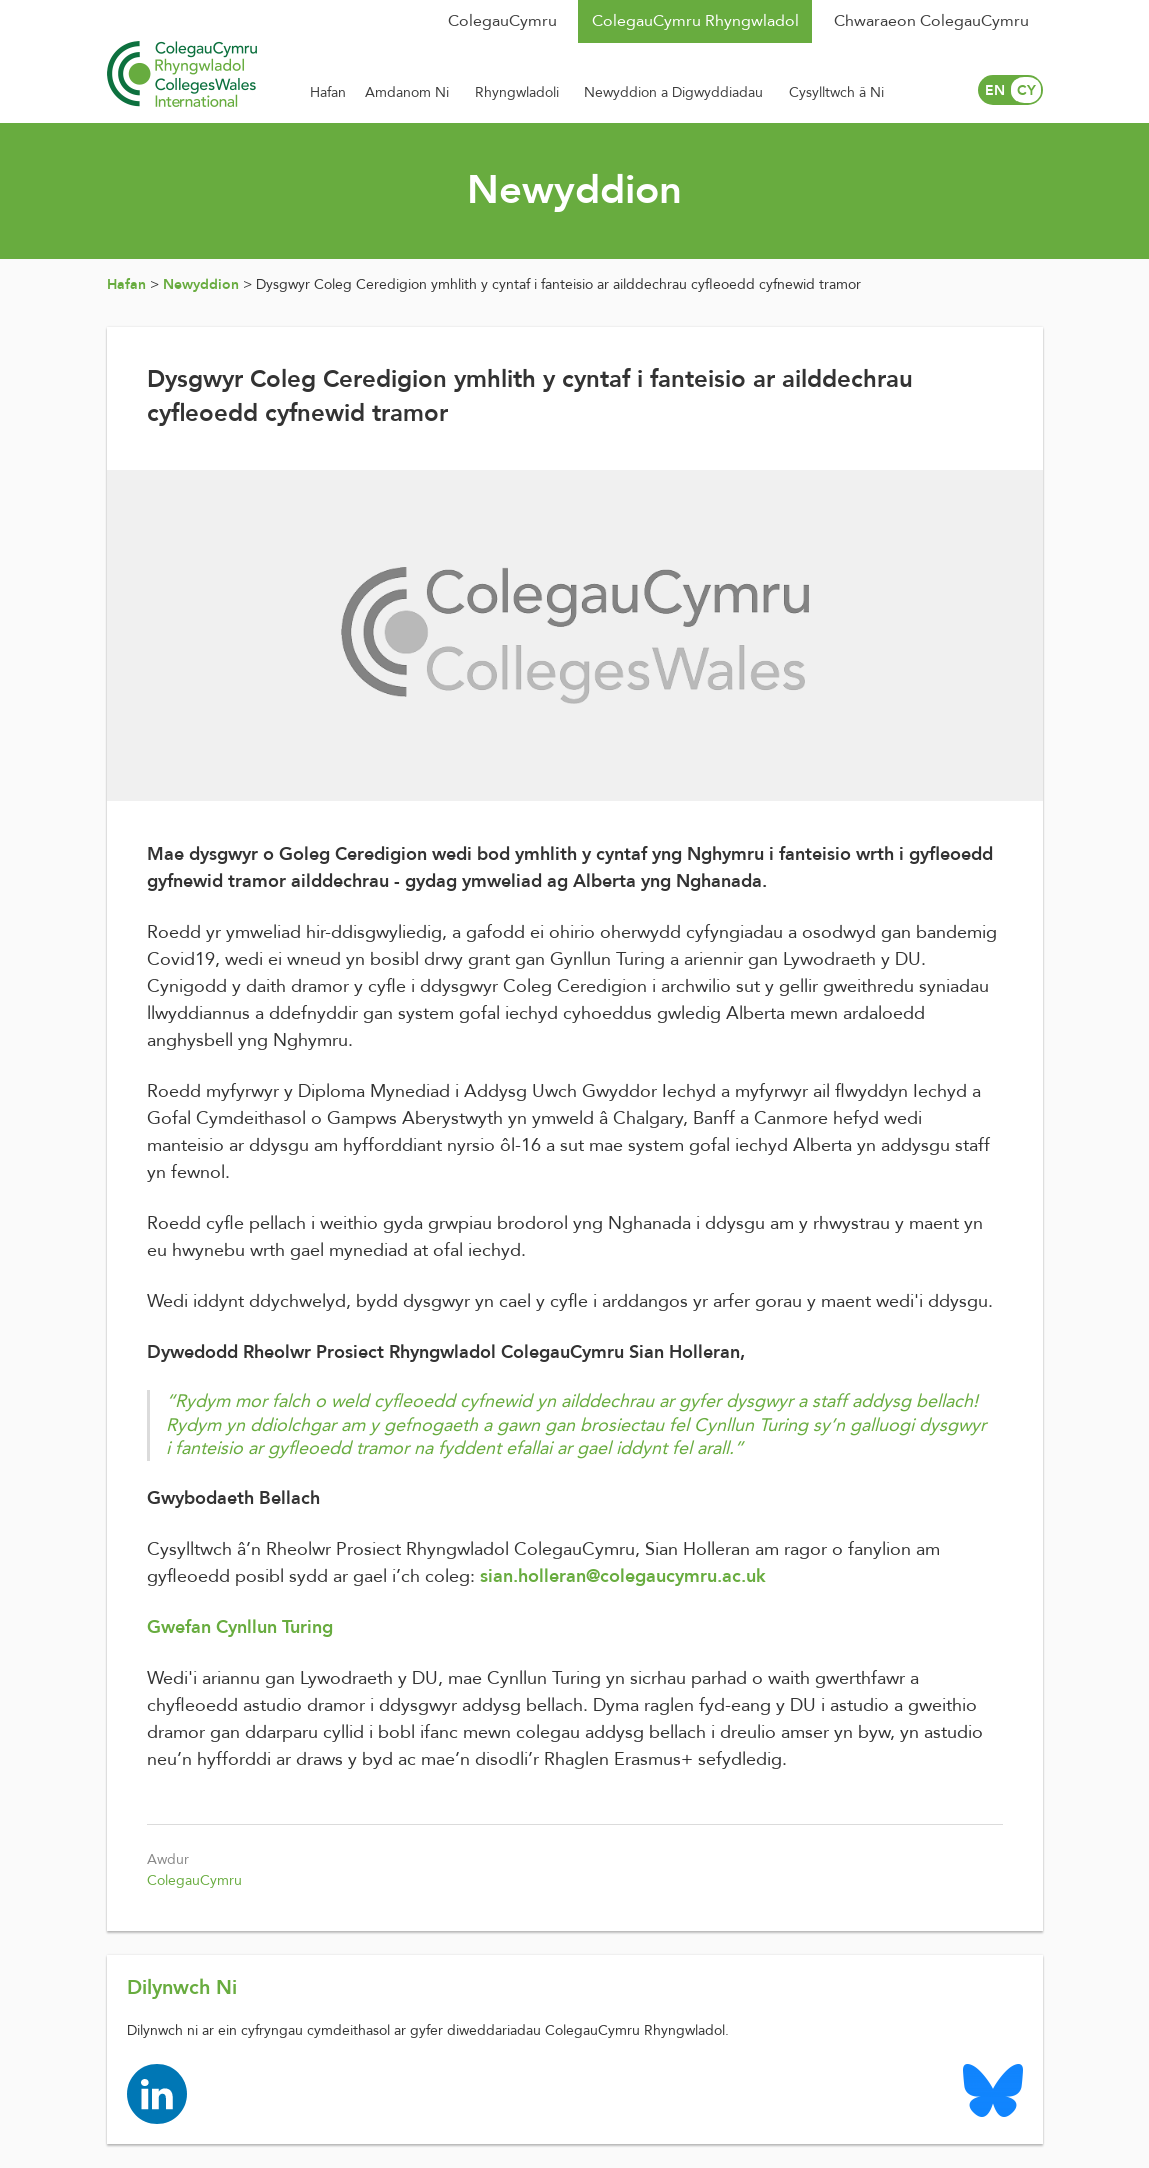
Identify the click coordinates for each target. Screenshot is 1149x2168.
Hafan (126, 284)
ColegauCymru (502, 21)
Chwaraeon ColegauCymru (931, 21)
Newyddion (201, 284)
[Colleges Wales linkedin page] (157, 2093)
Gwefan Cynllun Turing (240, 1627)
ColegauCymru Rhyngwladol (695, 21)
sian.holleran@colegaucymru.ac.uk (623, 1576)
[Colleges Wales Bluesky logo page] (993, 2089)
